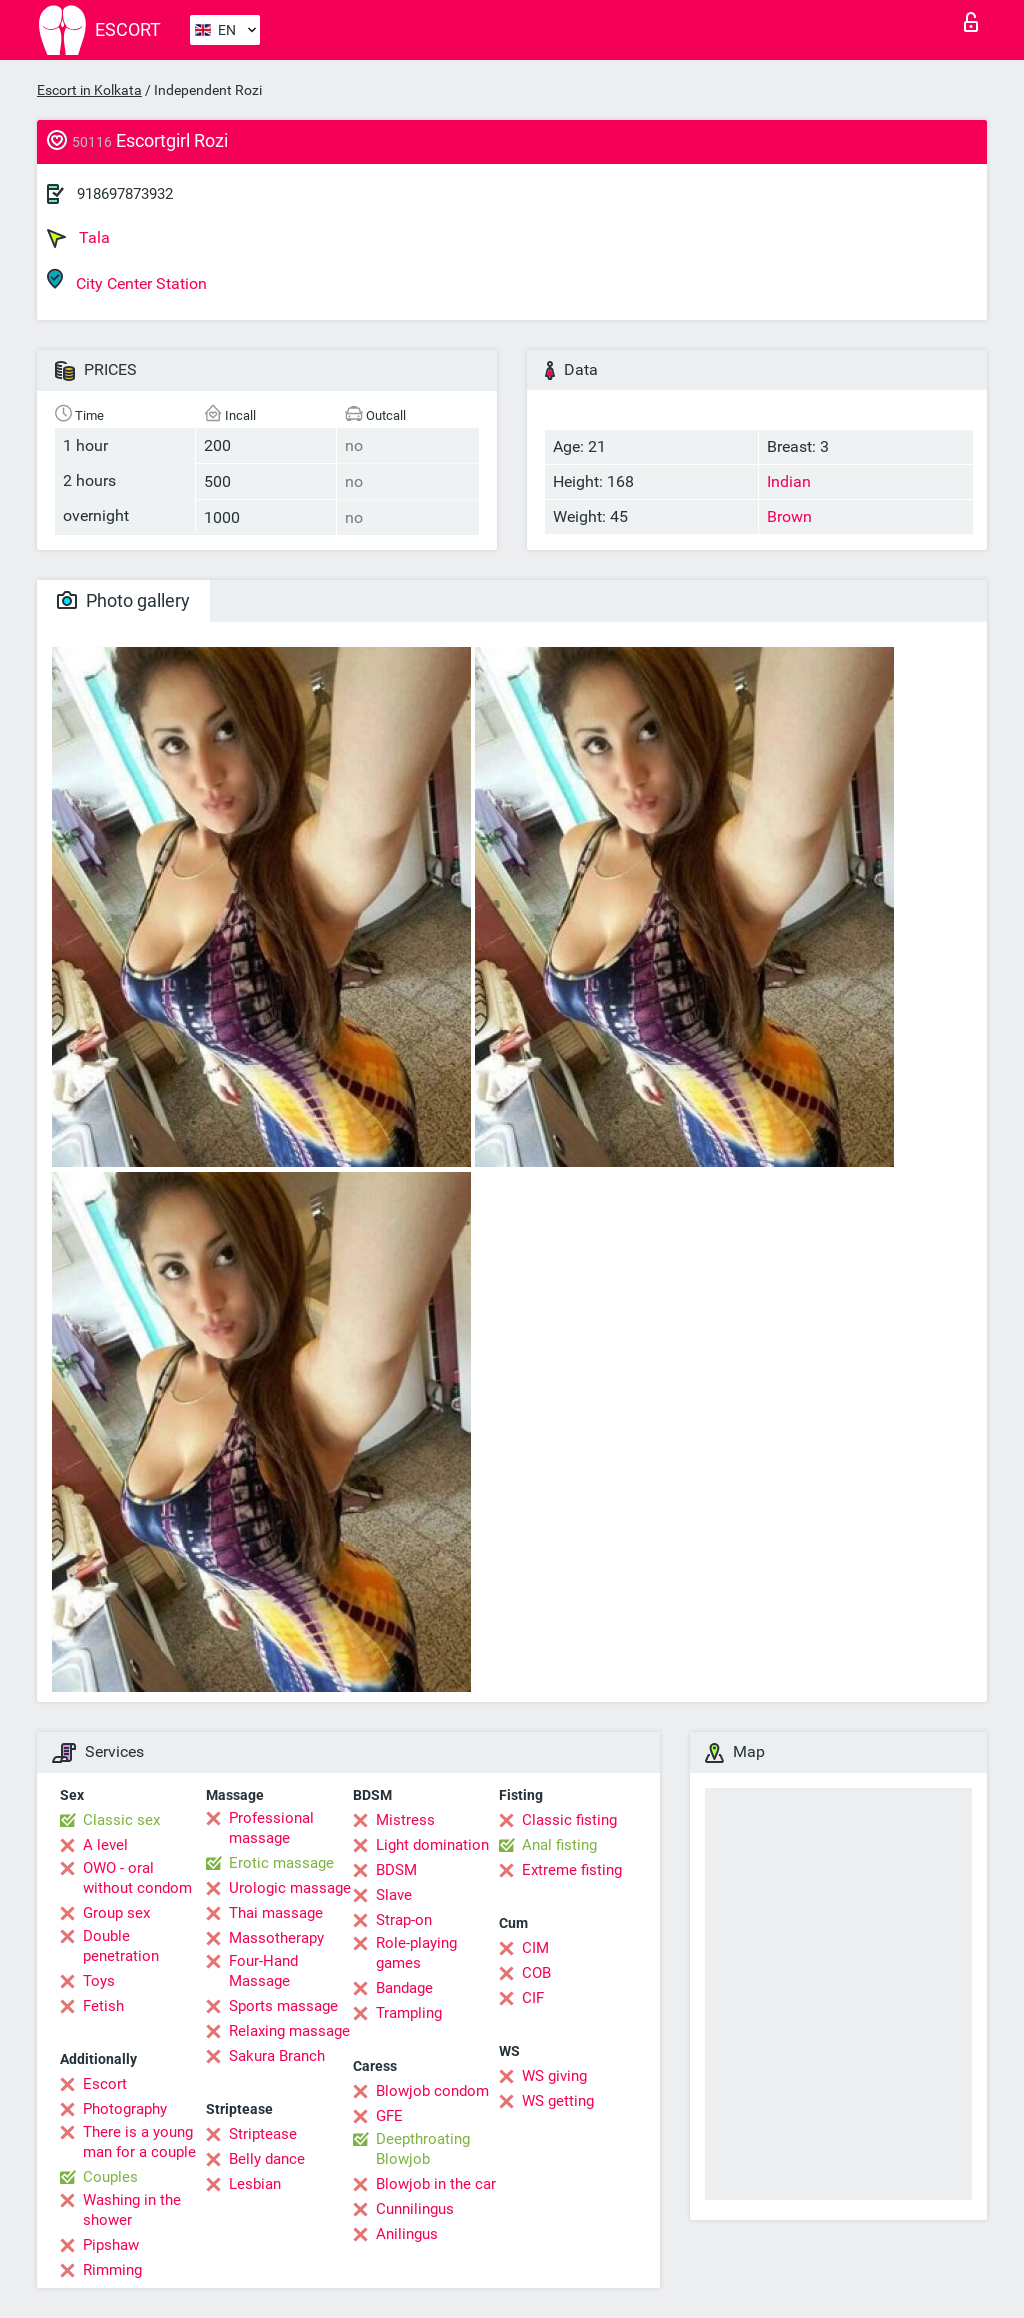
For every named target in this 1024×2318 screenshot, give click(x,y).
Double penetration (121, 1946)
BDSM (396, 1870)
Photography (125, 2109)
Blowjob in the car (436, 2184)
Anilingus (407, 2234)
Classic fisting (569, 1820)
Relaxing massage (289, 2031)
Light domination (432, 1845)
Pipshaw (111, 2245)
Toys (99, 1981)
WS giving (554, 2076)
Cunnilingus (415, 2209)
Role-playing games (416, 1953)
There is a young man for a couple (139, 2142)
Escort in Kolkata (89, 90)
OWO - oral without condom (137, 1878)
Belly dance (267, 2159)
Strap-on (404, 1920)
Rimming (112, 2270)
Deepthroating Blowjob (423, 2149)
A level (105, 1845)
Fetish (103, 2006)
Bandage (404, 1988)
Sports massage (283, 2006)
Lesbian (255, 2184)
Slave (394, 1895)
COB (536, 1973)
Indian (789, 481)
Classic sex (121, 1820)
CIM (535, 1948)
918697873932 (125, 194)
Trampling (409, 2013)
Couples (110, 2177)
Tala (78, 238)
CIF (533, 1998)
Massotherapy (276, 1938)
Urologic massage (290, 1888)
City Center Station (127, 280)
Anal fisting (559, 1845)
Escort (105, 2084)
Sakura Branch (277, 2056)
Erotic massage (281, 1863)
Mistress (405, 1820)
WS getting (558, 2101)
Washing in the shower (132, 2210)
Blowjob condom (432, 2091)
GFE (389, 2116)
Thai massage (276, 1913)
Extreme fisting (572, 1870)
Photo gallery (123, 600)
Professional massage (271, 1828)
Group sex (116, 1913)
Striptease (263, 2134)
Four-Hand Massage (263, 1971)
